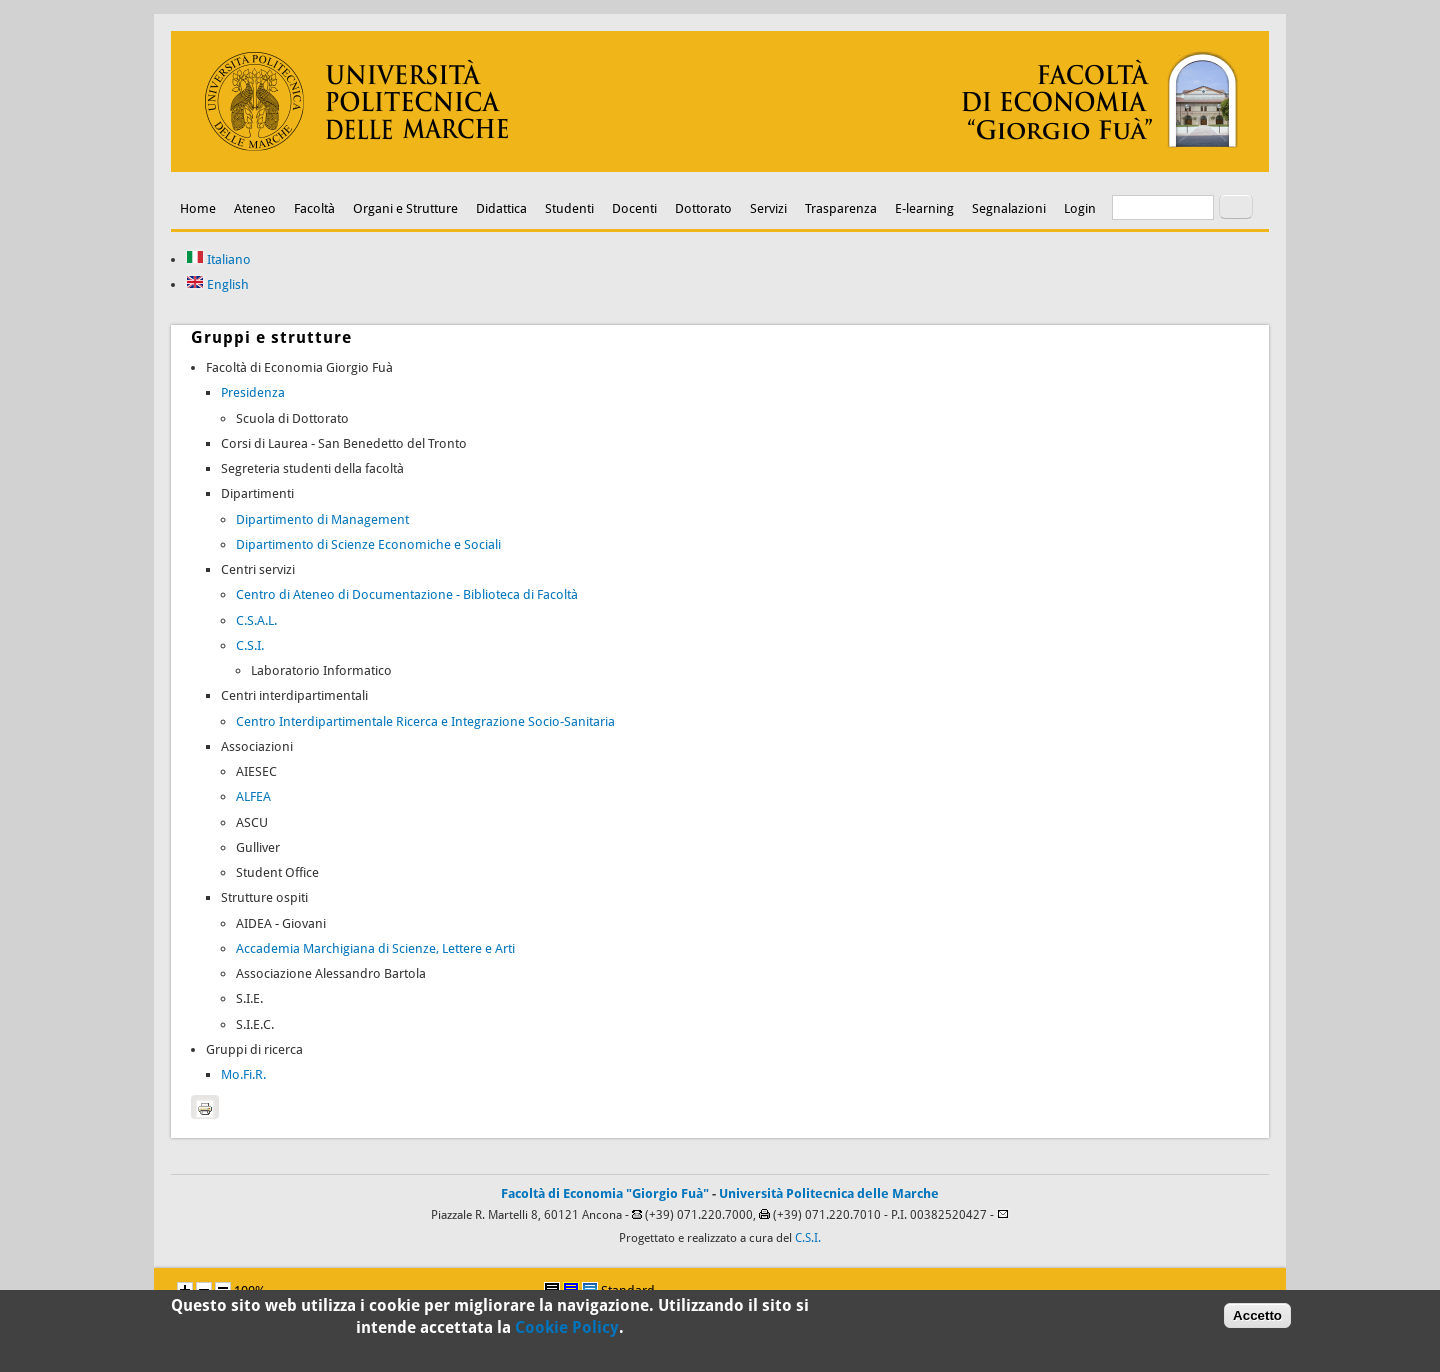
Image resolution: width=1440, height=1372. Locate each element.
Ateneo (255, 208)
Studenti (569, 208)
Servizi (768, 208)
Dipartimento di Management (322, 519)
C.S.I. (250, 645)
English (217, 284)
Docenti (634, 208)
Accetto (1257, 1320)
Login (1080, 208)
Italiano (218, 259)
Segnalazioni (1009, 208)
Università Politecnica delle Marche (829, 1193)
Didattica (501, 208)
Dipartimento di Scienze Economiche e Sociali (368, 544)
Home (198, 208)
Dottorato (703, 208)
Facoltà (314, 208)
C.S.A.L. (256, 620)
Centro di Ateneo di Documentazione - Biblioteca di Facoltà (407, 594)
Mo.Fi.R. (243, 1074)
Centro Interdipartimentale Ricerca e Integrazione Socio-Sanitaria (425, 721)
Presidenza (253, 392)
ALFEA (253, 796)
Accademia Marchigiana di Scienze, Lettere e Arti (375, 948)
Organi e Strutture (405, 208)
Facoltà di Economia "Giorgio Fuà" (605, 1193)
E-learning (924, 208)
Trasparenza (841, 208)
